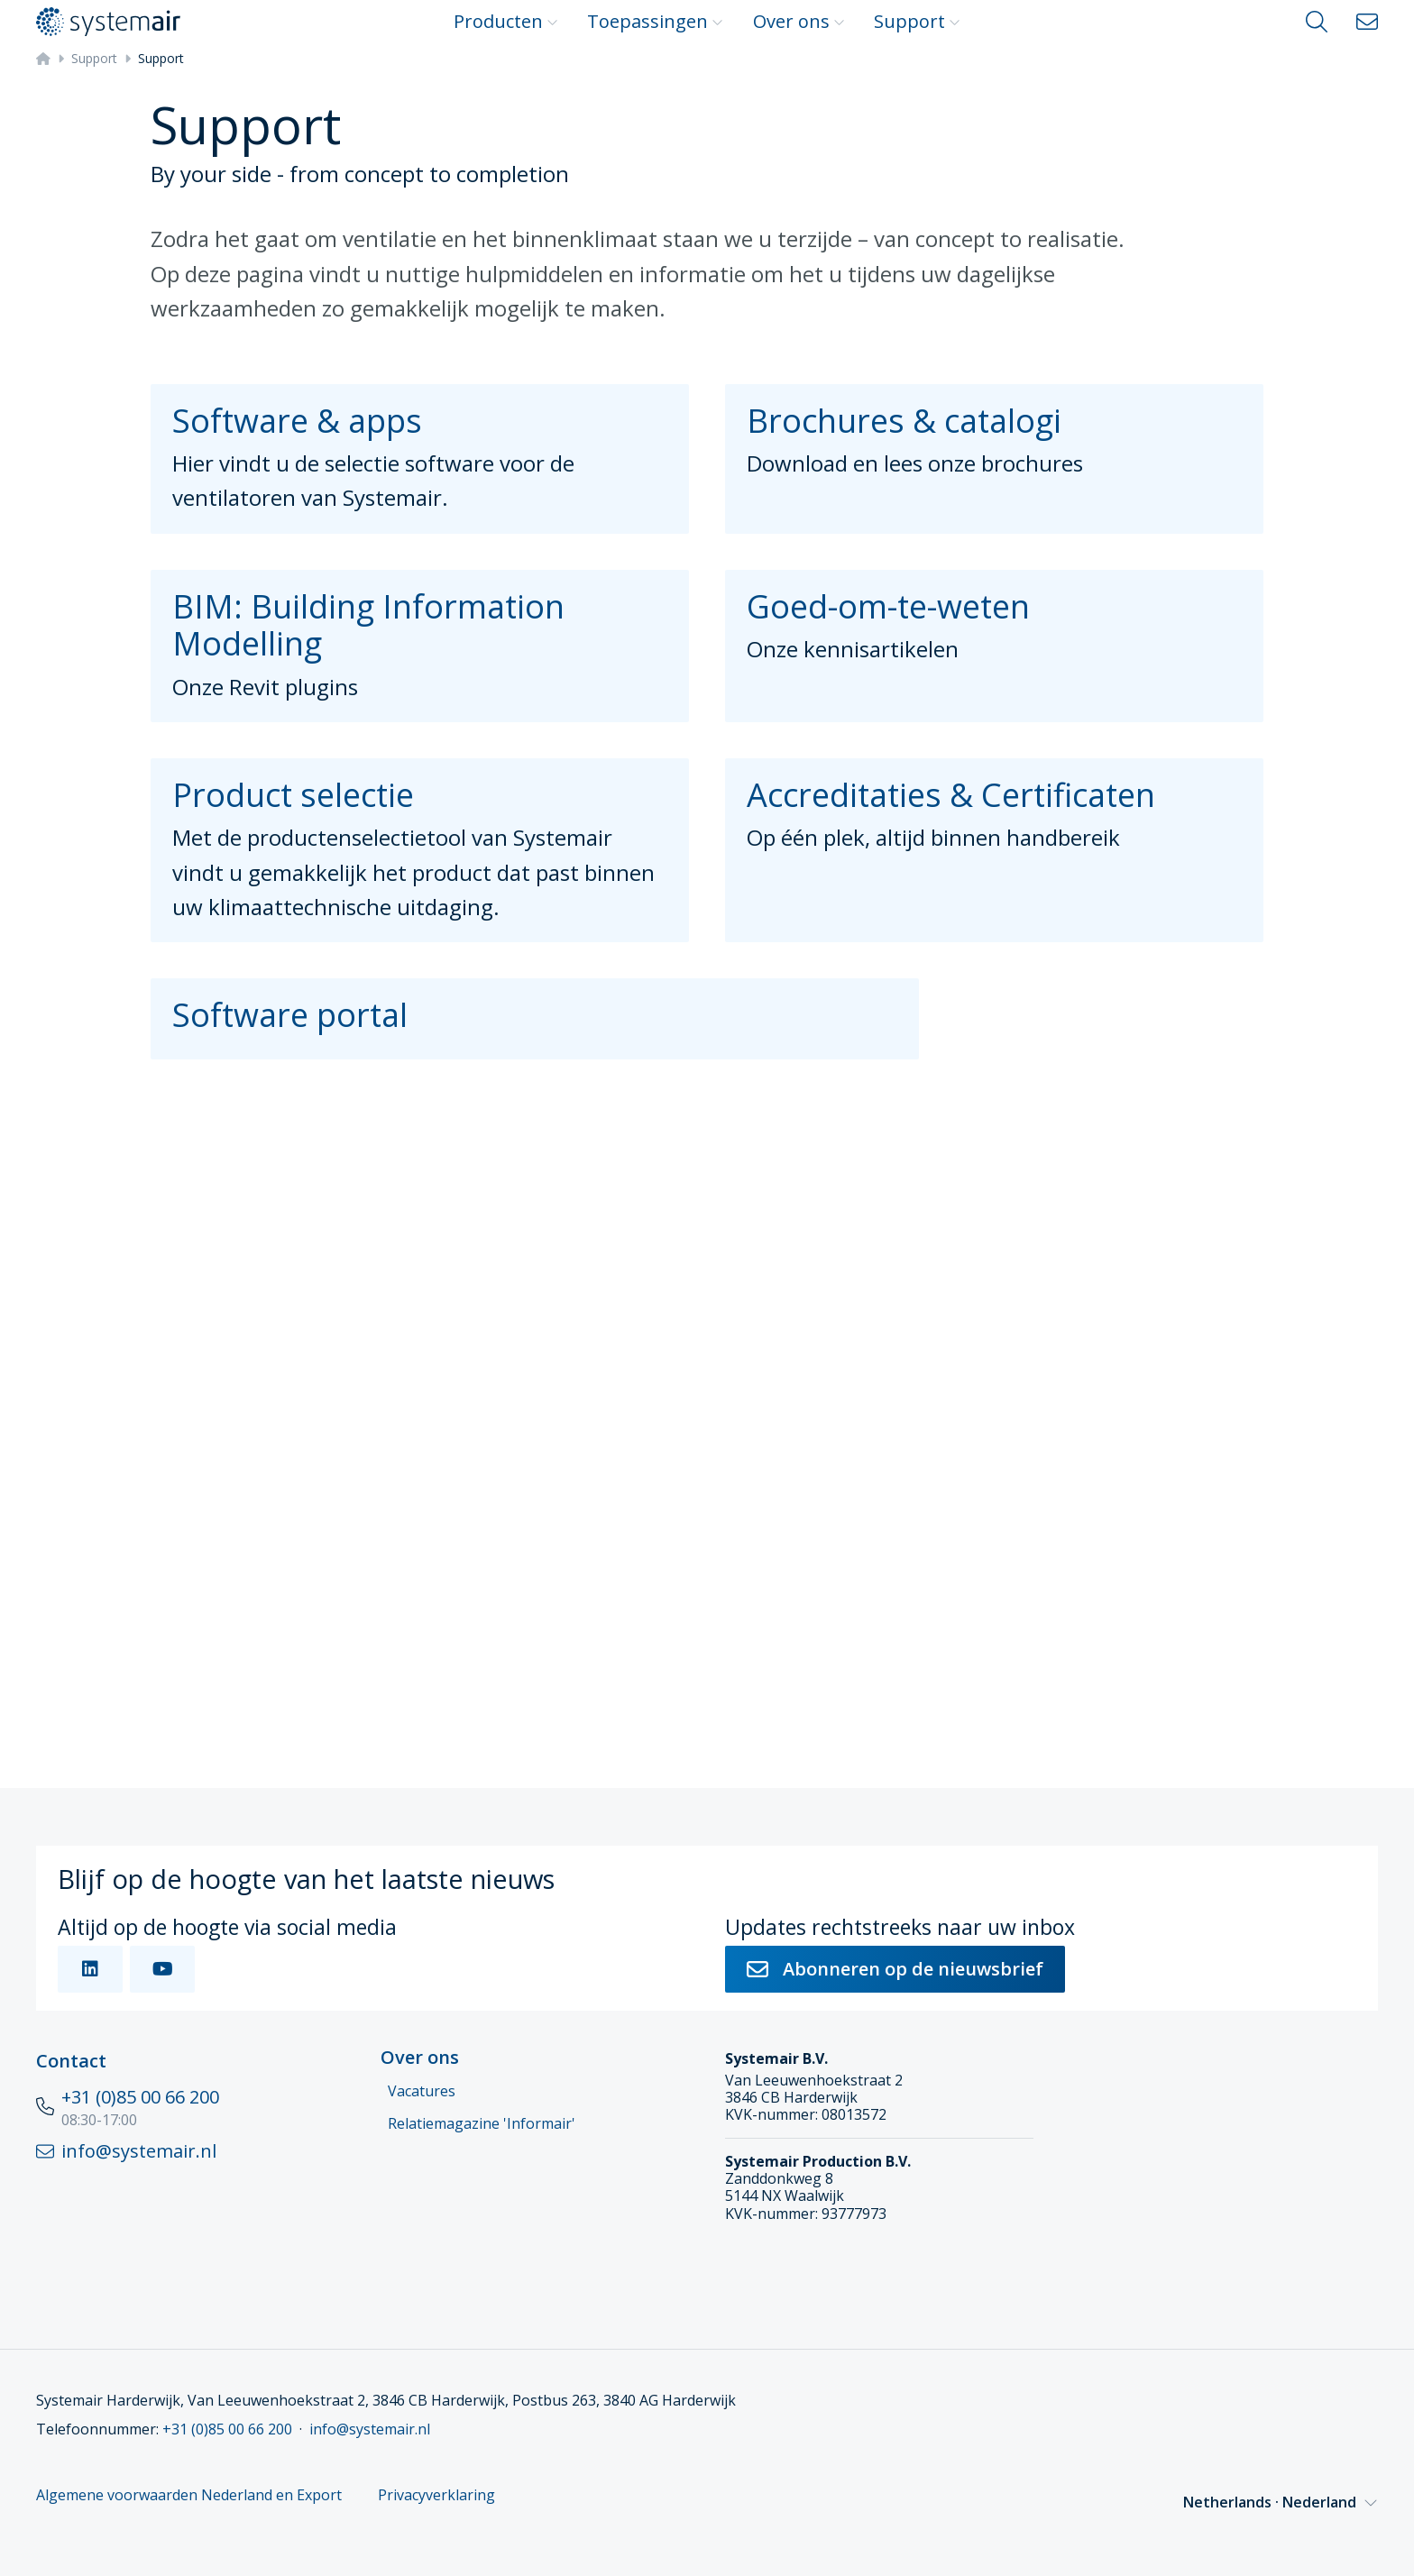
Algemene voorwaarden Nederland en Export (189, 2495)
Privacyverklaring (436, 2495)
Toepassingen (655, 21)
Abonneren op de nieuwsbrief (895, 1969)
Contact (71, 2061)
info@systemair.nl (369, 2429)
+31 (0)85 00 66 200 (140, 2097)
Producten (506, 21)
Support (917, 21)
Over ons (799, 21)
